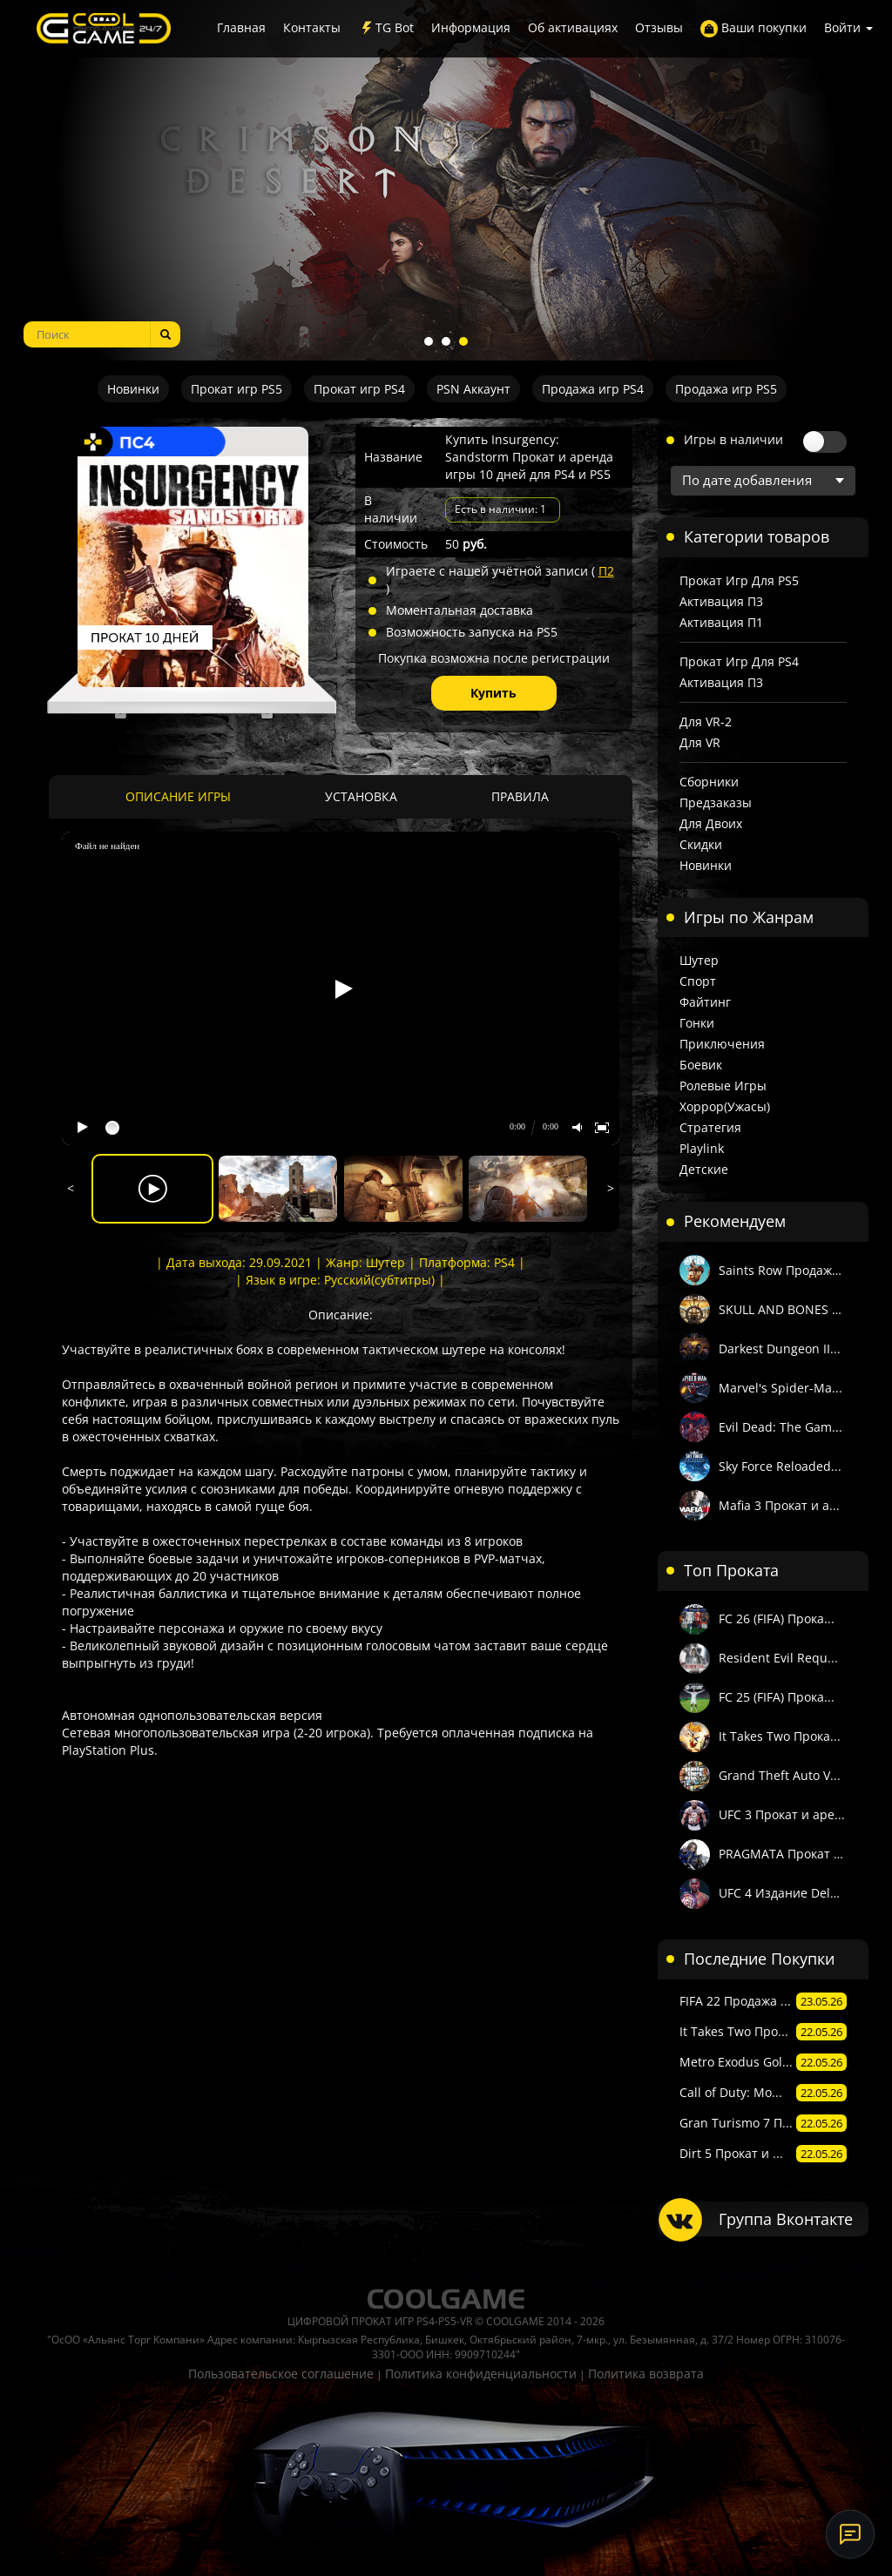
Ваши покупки (753, 28)
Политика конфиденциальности (481, 2373)
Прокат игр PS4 (359, 389)
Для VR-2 (705, 721)
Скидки (700, 844)
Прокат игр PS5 (236, 389)
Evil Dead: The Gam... (780, 1427)
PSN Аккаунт (473, 389)
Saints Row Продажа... (783, 1270)
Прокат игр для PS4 (739, 661)
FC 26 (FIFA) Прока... (777, 1618)
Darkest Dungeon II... (780, 1348)
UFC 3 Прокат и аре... (782, 1814)
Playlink (701, 1148)
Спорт (697, 981)
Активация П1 (721, 622)
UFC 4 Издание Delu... (783, 1893)
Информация (470, 27)
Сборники (709, 781)
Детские (703, 1169)
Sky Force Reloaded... (780, 1466)
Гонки (696, 1023)
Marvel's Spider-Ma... (780, 1387)
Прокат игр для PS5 (739, 580)
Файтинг (705, 1002)
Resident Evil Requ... (778, 1657)
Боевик (700, 1064)
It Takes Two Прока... (780, 1736)
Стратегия (710, 1127)
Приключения (722, 1043)
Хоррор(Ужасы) (724, 1106)
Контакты (312, 27)
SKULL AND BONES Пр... (783, 1309)
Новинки (133, 389)
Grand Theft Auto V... (780, 1775)
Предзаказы (715, 802)
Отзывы (659, 27)
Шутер (699, 960)
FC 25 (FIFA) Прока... (777, 1697)
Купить (493, 692)
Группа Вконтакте (786, 2218)
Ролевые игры (723, 1085)
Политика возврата (646, 2373)
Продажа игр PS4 (593, 389)
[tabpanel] (446, 180)
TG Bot (386, 28)
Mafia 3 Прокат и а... (779, 1505)
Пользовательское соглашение (281, 2373)
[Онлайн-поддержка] (850, 2534)
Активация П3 (721, 601)
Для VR (699, 742)
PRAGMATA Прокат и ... (783, 1853)
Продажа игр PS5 (726, 389)
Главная (241, 27)
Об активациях (573, 27)
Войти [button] (848, 27)
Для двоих (710, 823)
